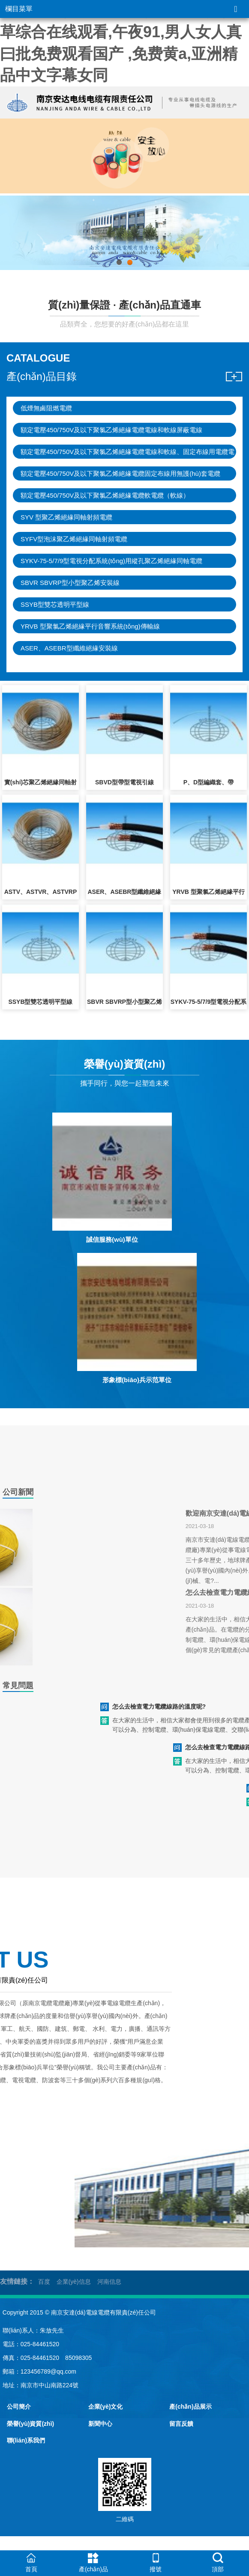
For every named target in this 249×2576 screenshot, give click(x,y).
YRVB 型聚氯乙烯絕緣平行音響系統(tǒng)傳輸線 (90, 626)
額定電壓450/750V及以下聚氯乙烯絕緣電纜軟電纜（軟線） (105, 495)
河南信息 (109, 2281)
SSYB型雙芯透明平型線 (55, 604)
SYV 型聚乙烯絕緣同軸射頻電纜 (66, 517)
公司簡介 (19, 2406)
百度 (44, 2281)
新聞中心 (100, 2423)
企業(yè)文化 (105, 2406)
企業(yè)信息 (74, 2281)
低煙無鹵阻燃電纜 (46, 408)
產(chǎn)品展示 (190, 2406)
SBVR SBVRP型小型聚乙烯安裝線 (70, 582)
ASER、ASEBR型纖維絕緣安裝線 (69, 648)
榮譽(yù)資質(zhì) (30, 2423)
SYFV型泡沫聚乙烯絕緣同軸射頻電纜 (74, 539)
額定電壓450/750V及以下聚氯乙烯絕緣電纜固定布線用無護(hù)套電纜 (120, 473)
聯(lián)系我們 (26, 2440)
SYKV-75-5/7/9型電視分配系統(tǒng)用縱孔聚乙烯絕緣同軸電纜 (111, 560)
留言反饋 (181, 2423)
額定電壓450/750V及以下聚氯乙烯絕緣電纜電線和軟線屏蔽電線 (111, 429)
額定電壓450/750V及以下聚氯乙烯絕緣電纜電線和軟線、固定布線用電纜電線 (127, 453)
